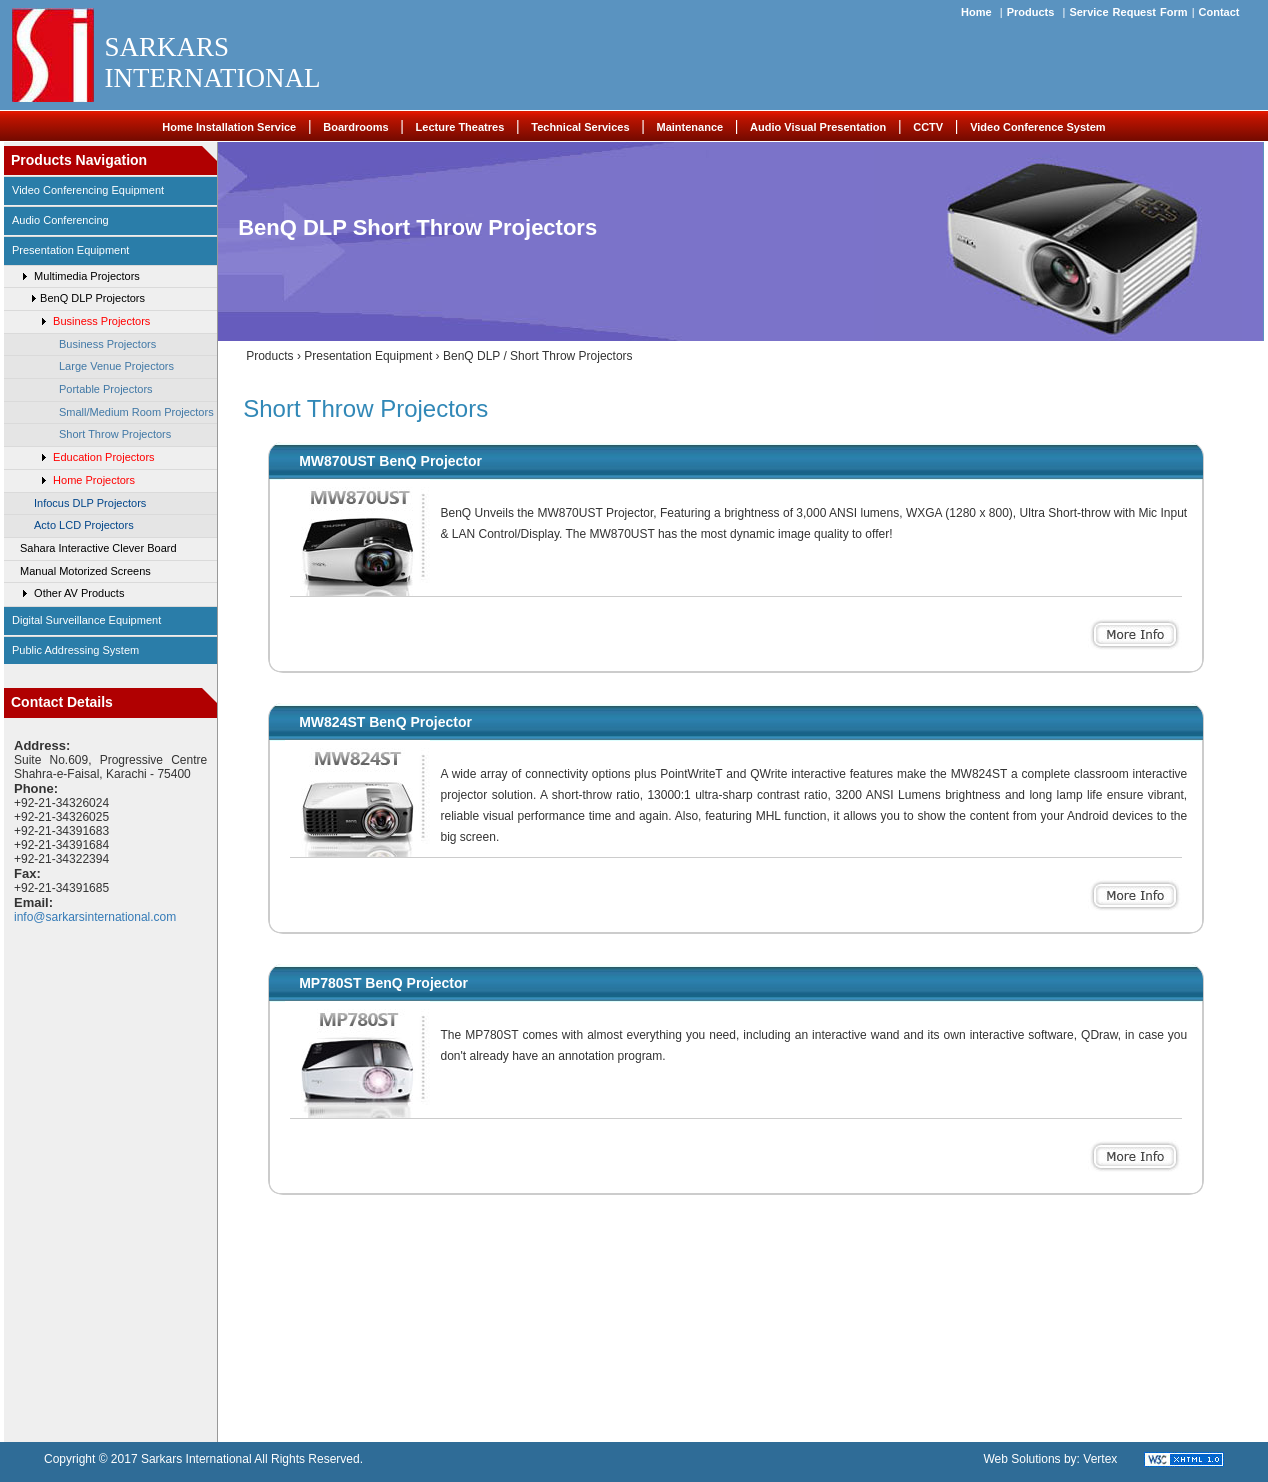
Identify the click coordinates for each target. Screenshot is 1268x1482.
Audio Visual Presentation (818, 127)
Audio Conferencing (60, 220)
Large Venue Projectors (116, 366)
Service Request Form (1128, 12)
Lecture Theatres (460, 127)
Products (1031, 12)
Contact (1219, 12)
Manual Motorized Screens (85, 571)
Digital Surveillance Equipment (86, 620)
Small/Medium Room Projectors (136, 412)
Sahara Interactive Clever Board (98, 548)
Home (976, 12)
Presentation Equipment (70, 250)
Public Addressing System (75, 650)
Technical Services (580, 127)
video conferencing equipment (88, 190)
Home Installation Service (229, 127)
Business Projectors (107, 344)
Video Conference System (1038, 127)
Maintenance (689, 127)
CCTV (928, 127)
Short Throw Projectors (115, 434)
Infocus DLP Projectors (90, 503)
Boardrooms (355, 127)
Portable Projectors (106, 389)
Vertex (1100, 1459)
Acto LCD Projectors (84, 525)
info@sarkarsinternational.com (95, 917)
